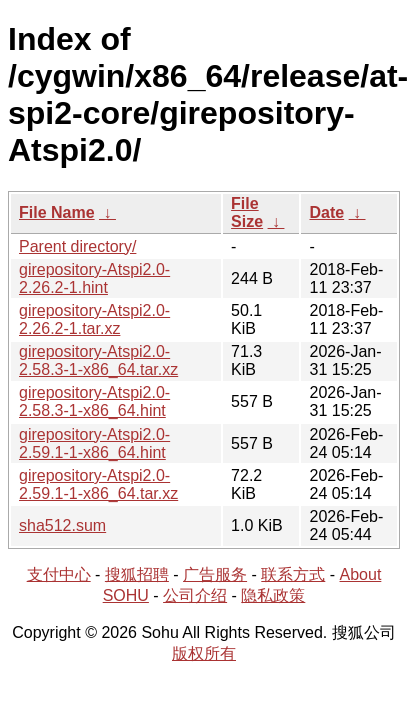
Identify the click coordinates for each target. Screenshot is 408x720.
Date (326, 212)
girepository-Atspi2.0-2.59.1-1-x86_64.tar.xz (98, 484)
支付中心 (59, 574)
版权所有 (204, 653)
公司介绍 (195, 595)
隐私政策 (273, 595)
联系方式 (293, 574)
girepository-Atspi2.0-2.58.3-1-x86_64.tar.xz (98, 360)
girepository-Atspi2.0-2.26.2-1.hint (94, 278)
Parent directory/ (77, 246)
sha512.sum (62, 525)
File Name (57, 212)
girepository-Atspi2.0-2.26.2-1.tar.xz (94, 319)
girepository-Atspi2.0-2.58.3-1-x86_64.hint (94, 401)
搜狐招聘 (137, 574)
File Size (247, 212)
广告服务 (215, 574)
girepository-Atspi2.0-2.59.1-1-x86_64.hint (94, 443)
